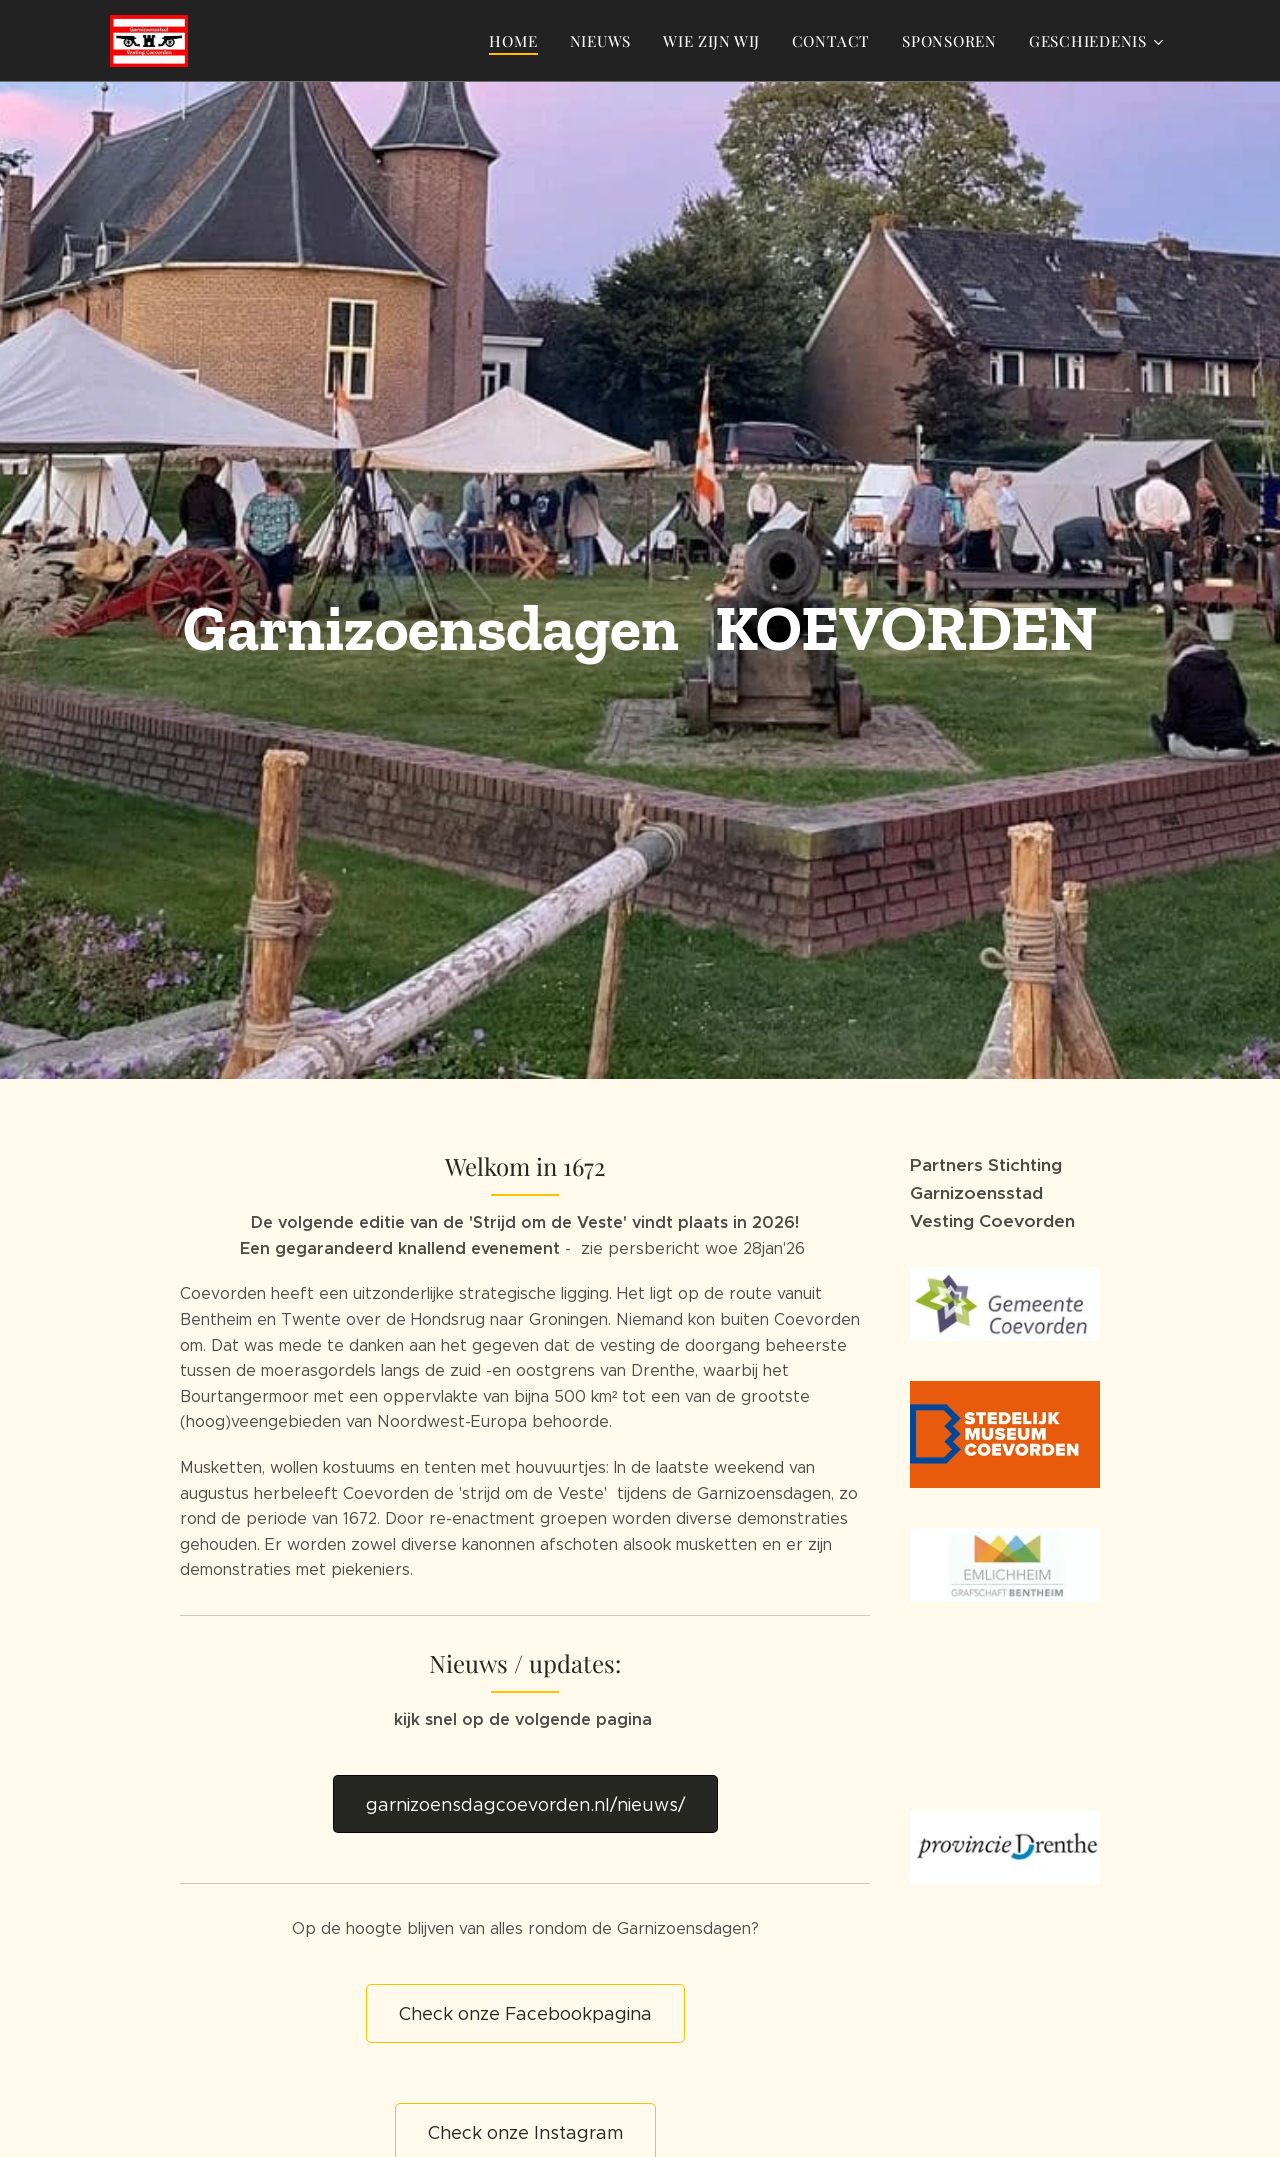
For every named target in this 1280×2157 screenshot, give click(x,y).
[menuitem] (518, 41)
